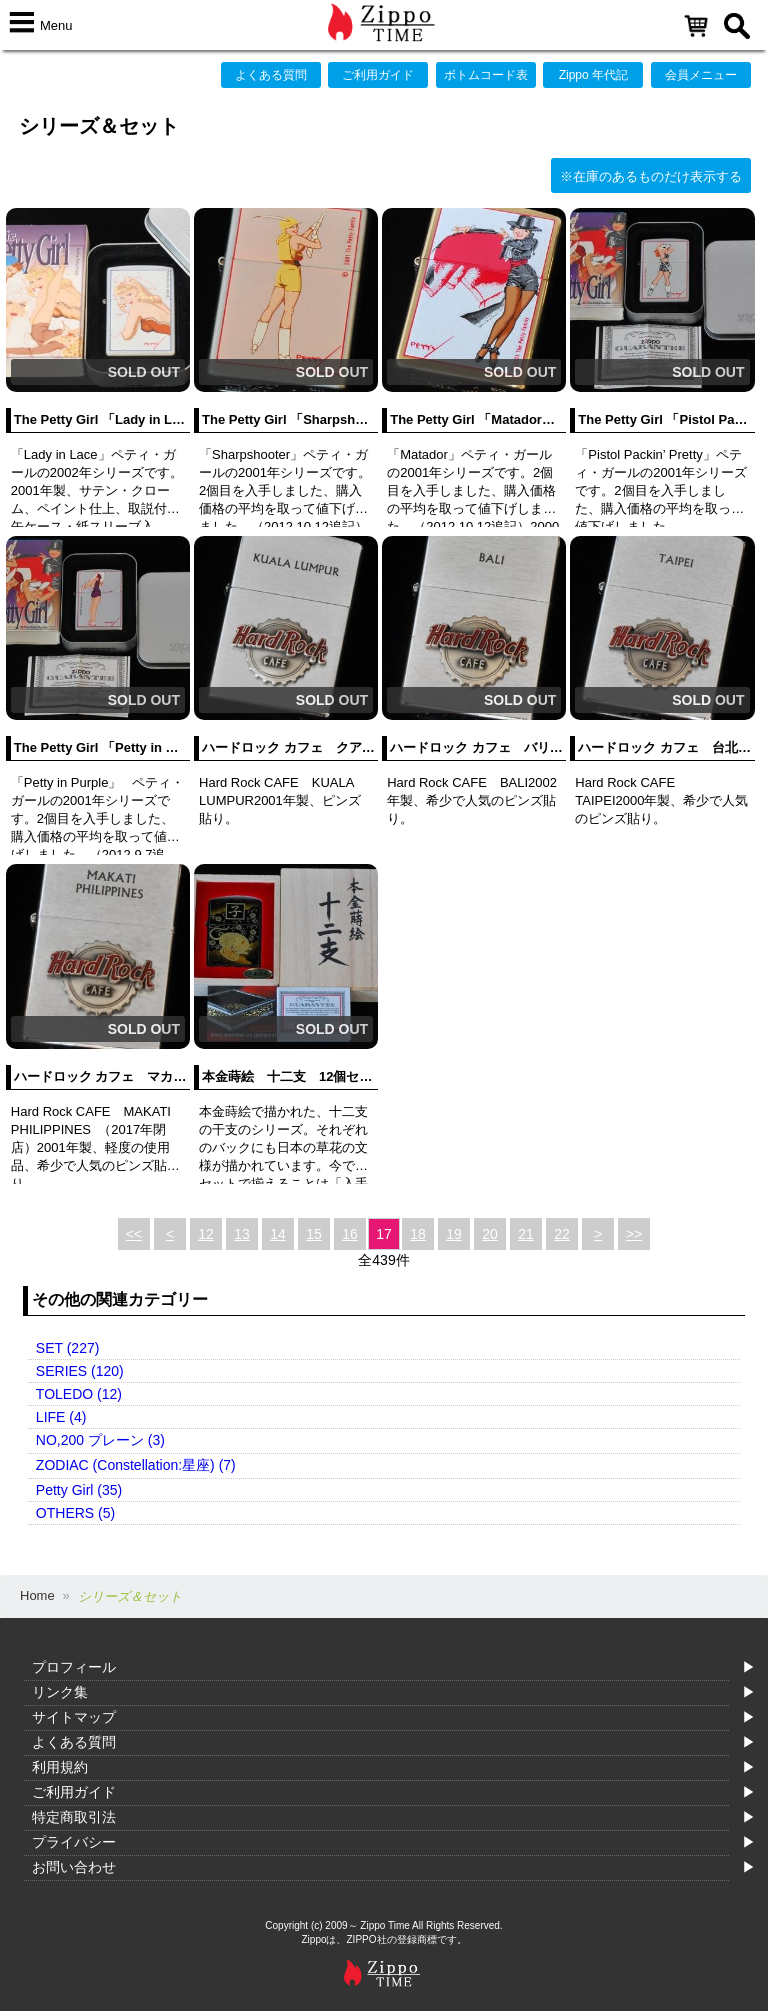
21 (526, 1234)
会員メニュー (701, 75)
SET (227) (68, 1348)
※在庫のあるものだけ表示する (651, 176)
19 (454, 1234)
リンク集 (60, 1692)
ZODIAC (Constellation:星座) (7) (136, 1465)
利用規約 (60, 1767)
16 (350, 1234)
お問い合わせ (74, 1867)
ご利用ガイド (378, 75)
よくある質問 (271, 75)
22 (562, 1234)
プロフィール (74, 1667)
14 (278, 1234)
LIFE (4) (61, 1417)
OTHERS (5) (75, 1513)
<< (134, 1234)
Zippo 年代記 (593, 75)
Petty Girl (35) (79, 1490)
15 (314, 1234)
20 (490, 1234)
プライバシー (74, 1842)
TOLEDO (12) (79, 1394)
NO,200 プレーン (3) (100, 1440)
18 (418, 1234)
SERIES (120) (80, 1371)
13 (242, 1234)
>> (634, 1234)
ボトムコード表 (486, 75)
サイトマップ (74, 1717)
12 (206, 1234)
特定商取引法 (74, 1817)
